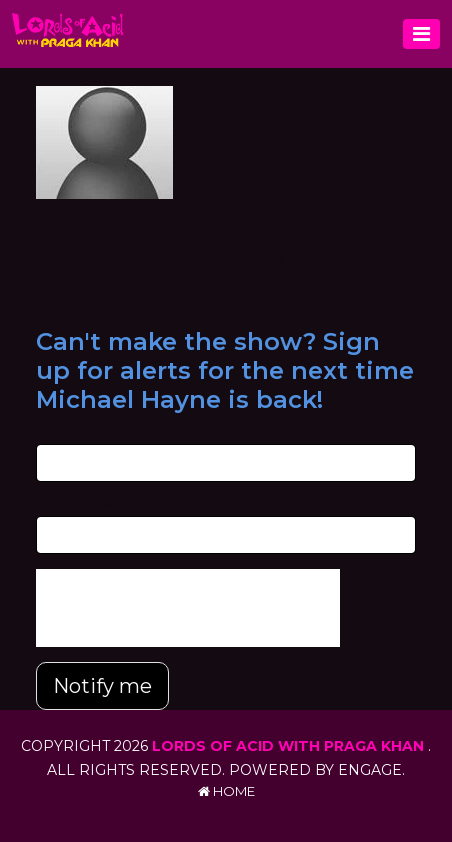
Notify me (102, 686)
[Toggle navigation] (421, 34)
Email (53, 433)
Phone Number (86, 506)
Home (226, 791)
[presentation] (188, 608)
